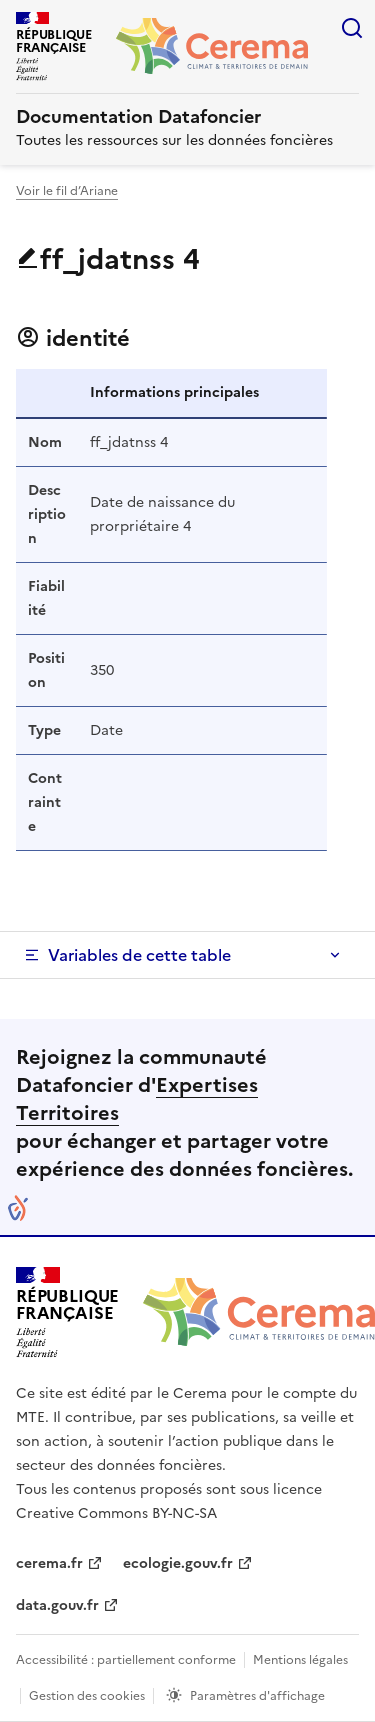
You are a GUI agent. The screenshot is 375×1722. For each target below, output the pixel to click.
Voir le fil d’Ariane (67, 191)
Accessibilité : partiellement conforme (126, 1660)
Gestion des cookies (87, 1696)
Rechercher (352, 28)
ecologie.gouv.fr (178, 1563)
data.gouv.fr (57, 1605)
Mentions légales (300, 1660)
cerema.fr (49, 1563)
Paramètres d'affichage (257, 1696)
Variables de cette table (139, 955)
